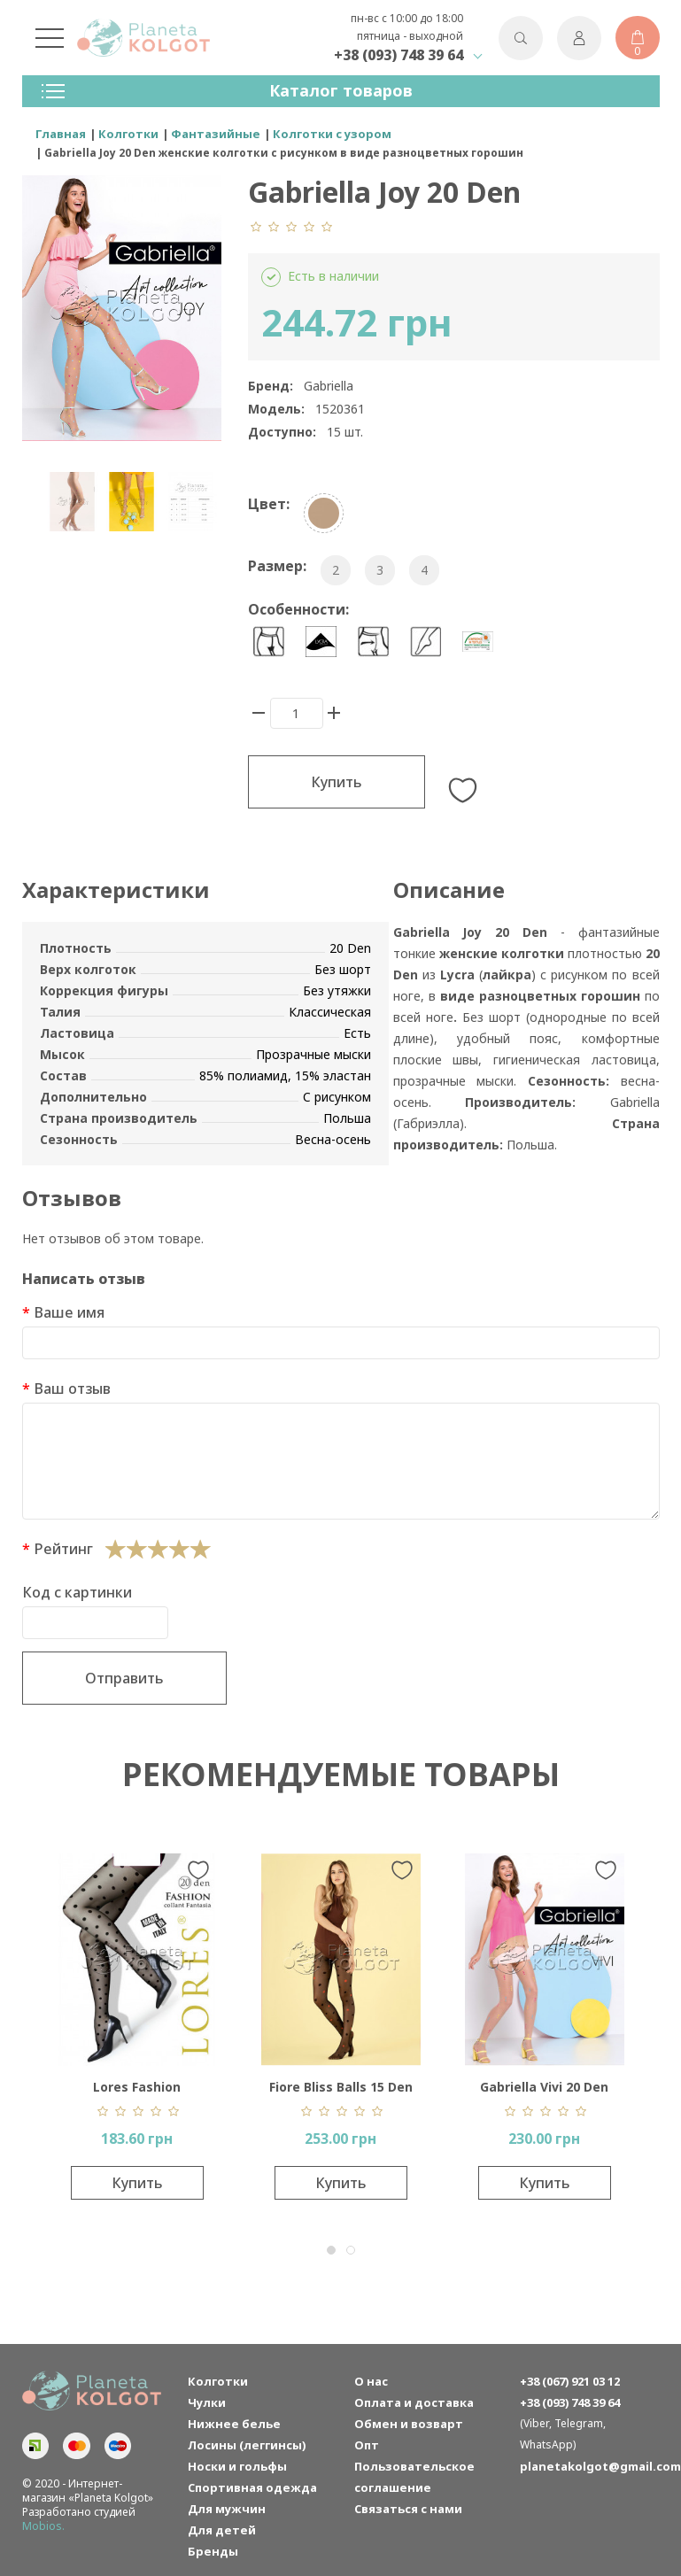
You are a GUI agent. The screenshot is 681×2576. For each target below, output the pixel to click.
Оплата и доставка (414, 2402)
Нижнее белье (234, 2424)
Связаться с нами (408, 2509)
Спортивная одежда (252, 2487)
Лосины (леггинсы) (247, 2445)
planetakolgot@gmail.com (590, 2466)
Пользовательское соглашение (414, 2476)
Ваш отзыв (72, 1388)
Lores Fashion (137, 2086)
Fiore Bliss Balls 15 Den (341, 2086)
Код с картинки (77, 1592)
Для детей (222, 2530)
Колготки (218, 2381)
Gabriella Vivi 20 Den (544, 2086)
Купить (336, 782)
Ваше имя (69, 1312)
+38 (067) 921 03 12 (570, 2381)
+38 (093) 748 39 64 (398, 55)
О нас (371, 2381)
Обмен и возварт (408, 2424)
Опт (366, 2445)
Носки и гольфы (237, 2466)
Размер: (277, 566)
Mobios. (43, 2525)
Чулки (207, 2402)
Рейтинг (63, 1549)
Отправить (124, 1678)
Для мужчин (227, 2509)
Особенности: (298, 609)
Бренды (213, 2551)
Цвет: (269, 504)
